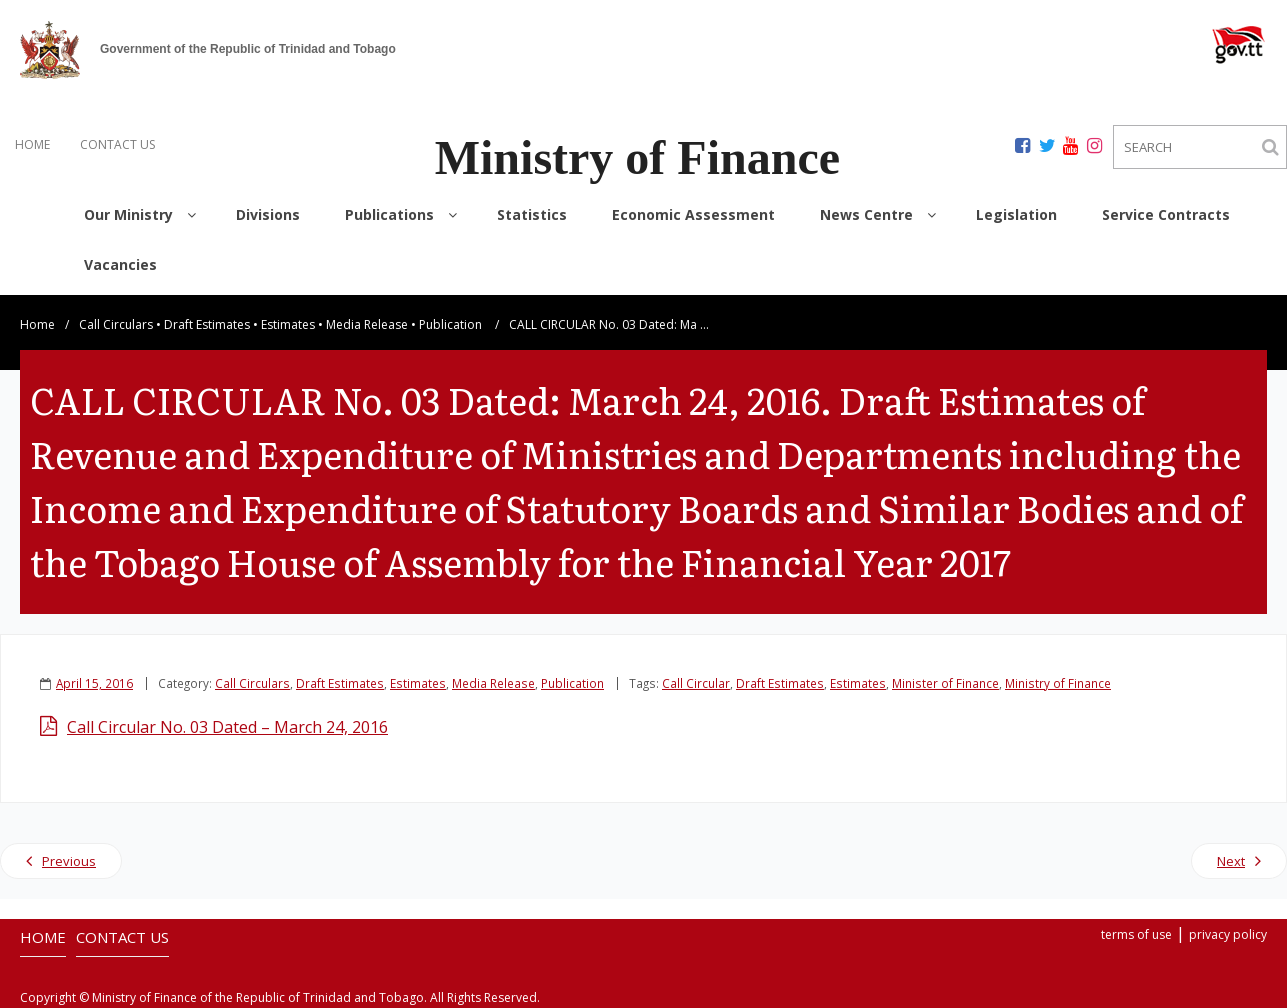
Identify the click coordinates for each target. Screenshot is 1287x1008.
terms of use (1136, 934)
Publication (450, 324)
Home (37, 324)
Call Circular (696, 683)
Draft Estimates (207, 324)
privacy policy (1228, 934)
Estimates (288, 324)
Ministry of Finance (1058, 683)
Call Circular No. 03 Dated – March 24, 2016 (227, 727)
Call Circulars (116, 324)
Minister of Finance (945, 683)
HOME (32, 144)
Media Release (367, 324)
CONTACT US (117, 144)
